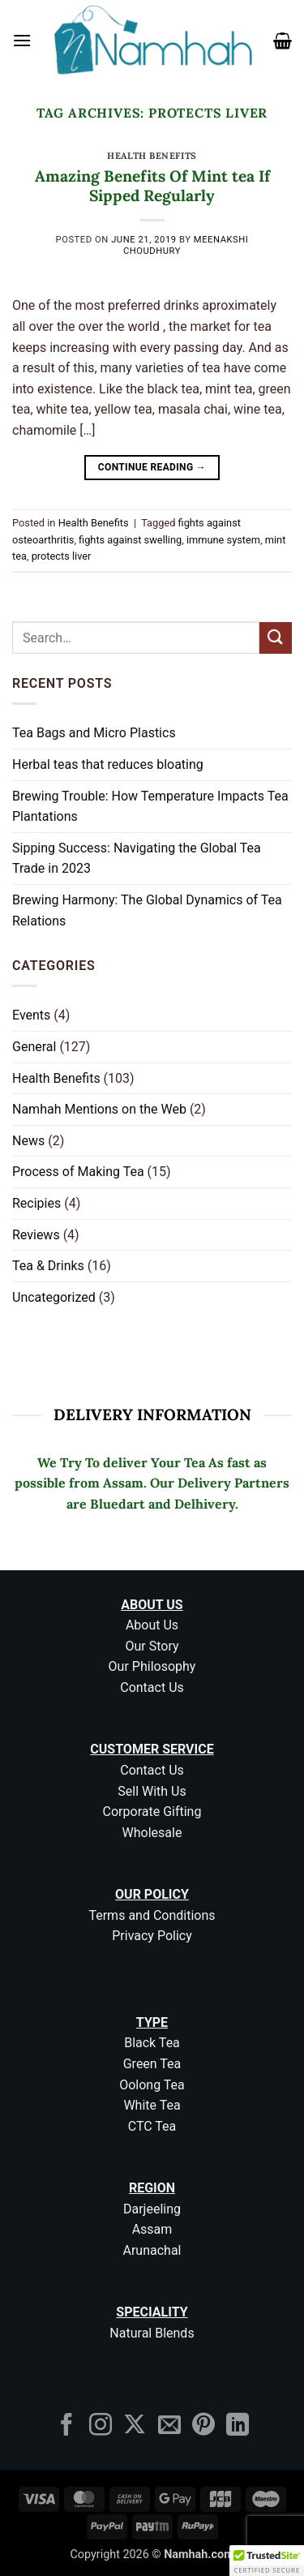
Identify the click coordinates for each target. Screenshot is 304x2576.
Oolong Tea (152, 2085)
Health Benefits (151, 155)
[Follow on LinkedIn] (237, 2426)
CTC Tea (152, 2126)
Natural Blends (151, 2333)
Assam (152, 2229)
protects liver (62, 556)
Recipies (36, 1203)
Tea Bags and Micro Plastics (94, 733)
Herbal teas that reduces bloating (107, 764)
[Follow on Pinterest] (203, 2426)
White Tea (151, 2105)
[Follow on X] (134, 2426)
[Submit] (275, 638)
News (28, 1140)
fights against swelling (130, 540)
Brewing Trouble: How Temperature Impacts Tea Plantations (150, 806)
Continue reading (152, 467)
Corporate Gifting (152, 1811)
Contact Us (152, 1687)
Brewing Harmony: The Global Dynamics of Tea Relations (147, 910)
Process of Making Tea (78, 1171)
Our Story (151, 1646)
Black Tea (152, 2042)
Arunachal (152, 2250)
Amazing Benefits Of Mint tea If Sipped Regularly (152, 186)
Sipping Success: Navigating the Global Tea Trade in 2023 (136, 858)
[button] (22, 40)
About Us (152, 1625)
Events (31, 1015)
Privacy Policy (152, 1935)
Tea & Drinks (48, 1265)
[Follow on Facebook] (66, 2426)
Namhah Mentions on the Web (99, 1109)
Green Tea (152, 2064)
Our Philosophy (152, 1666)
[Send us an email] (169, 2426)
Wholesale (152, 1832)
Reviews (36, 1235)
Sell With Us (152, 1791)
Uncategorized (54, 1297)
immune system (223, 540)
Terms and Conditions (151, 1915)
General (34, 1046)
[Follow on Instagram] (100, 2426)
